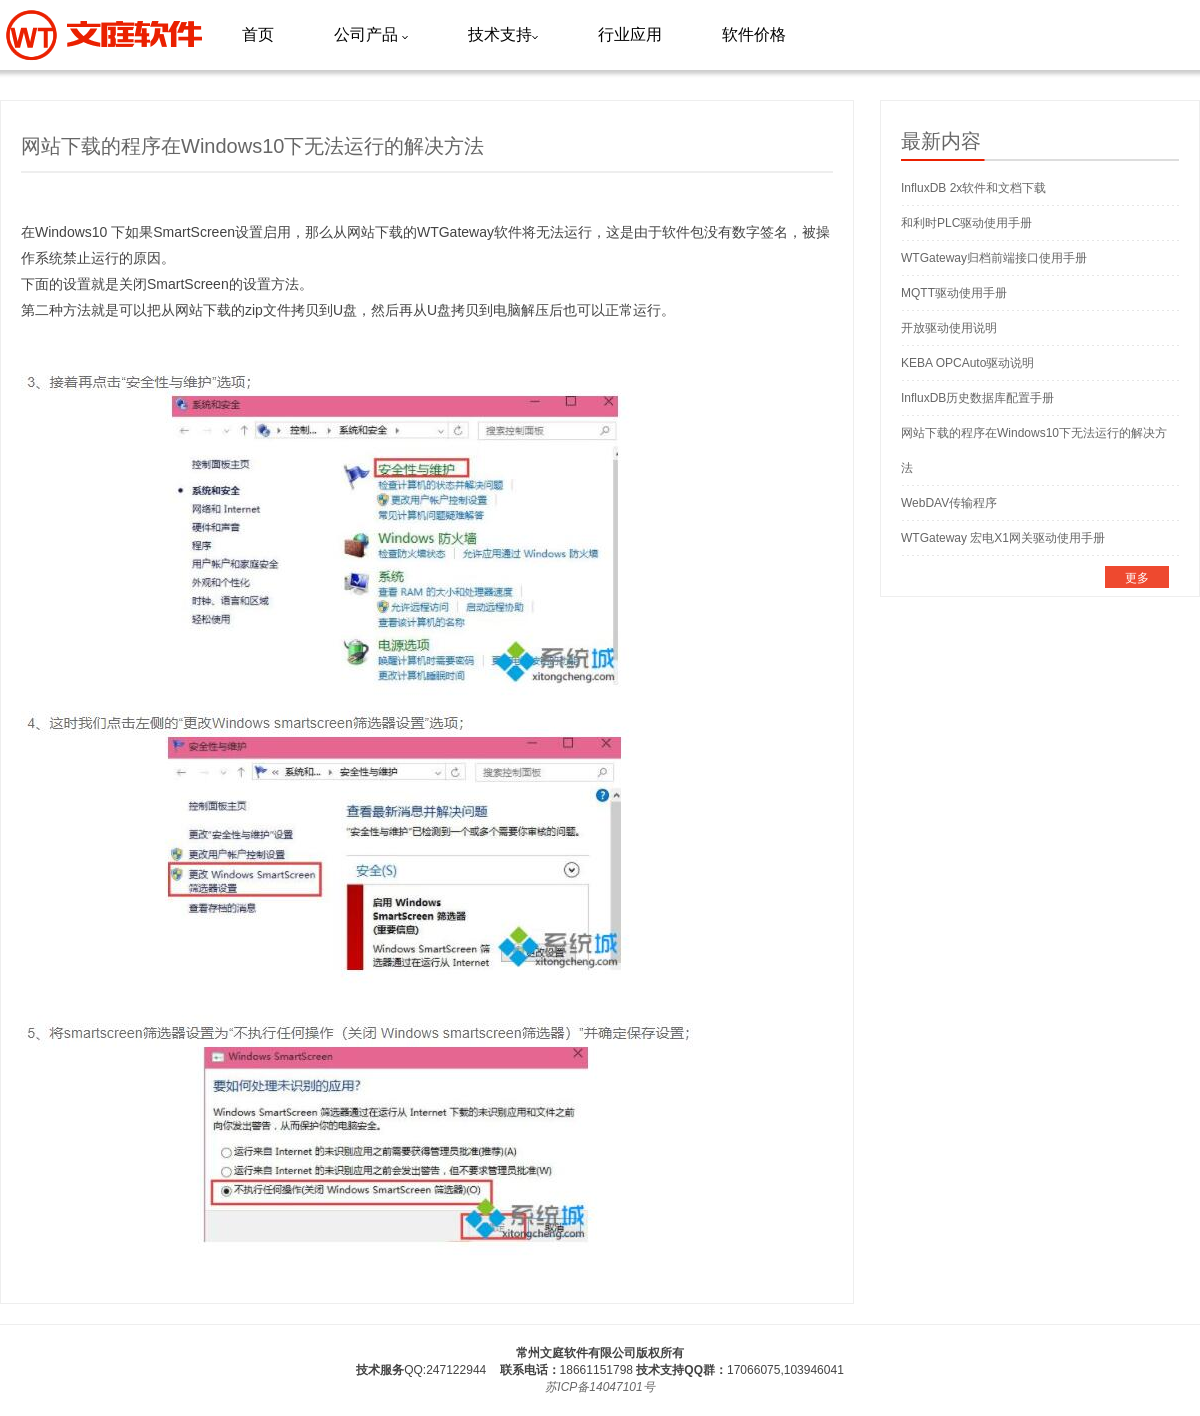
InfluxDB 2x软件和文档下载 (973, 188)
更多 (1137, 578)
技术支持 (503, 34)
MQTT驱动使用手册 (954, 293)
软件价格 (754, 34)
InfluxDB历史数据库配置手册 (977, 398)
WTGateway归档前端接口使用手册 (994, 258)
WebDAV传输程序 (949, 503)
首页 (258, 34)
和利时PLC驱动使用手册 (966, 223)
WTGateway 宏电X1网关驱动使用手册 (1003, 538)
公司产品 (371, 34)
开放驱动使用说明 (949, 328)
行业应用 (630, 34)
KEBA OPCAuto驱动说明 (967, 363)
